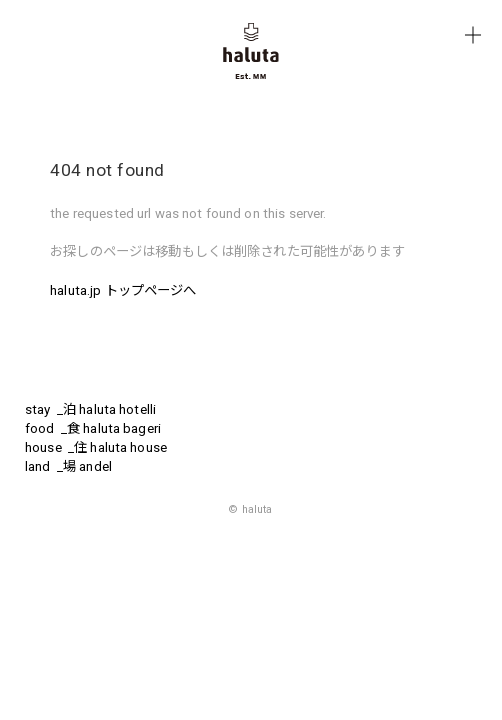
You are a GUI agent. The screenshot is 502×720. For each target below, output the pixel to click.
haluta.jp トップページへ (123, 290)
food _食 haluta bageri (93, 428)
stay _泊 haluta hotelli (90, 409)
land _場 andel (68, 466)
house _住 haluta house (96, 447)
